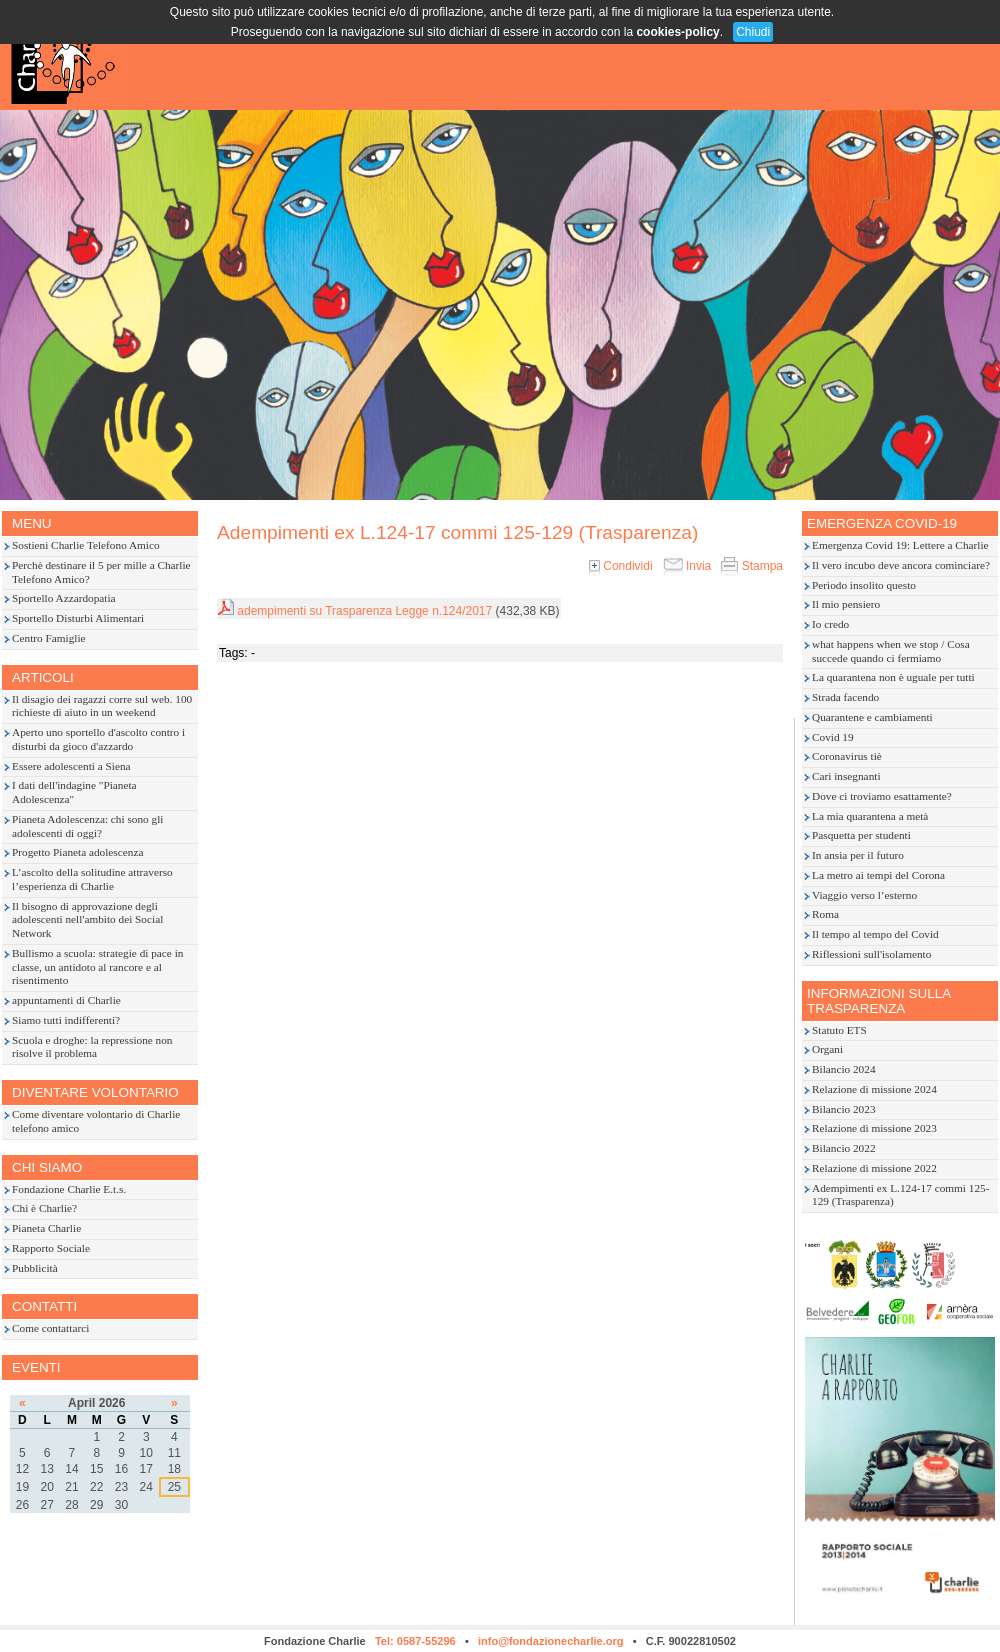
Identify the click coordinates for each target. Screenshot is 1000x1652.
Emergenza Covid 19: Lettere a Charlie (900, 545)
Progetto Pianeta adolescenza (77, 852)
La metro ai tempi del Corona (878, 875)
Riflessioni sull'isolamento (871, 954)
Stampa (752, 566)
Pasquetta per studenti (861, 835)
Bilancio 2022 (844, 1148)
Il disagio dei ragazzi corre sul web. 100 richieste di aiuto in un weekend (102, 706)
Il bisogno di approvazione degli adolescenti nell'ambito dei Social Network (87, 920)
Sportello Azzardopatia (64, 598)
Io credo (830, 624)
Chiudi (753, 32)
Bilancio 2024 (844, 1069)
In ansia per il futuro (858, 855)
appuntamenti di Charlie (66, 1000)
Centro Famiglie (49, 638)
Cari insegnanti (846, 776)
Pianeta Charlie (46, 1228)
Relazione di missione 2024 (874, 1089)
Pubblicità (35, 1268)
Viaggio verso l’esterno (864, 895)
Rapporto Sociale (51, 1248)
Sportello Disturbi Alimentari (78, 618)
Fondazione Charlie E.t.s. (69, 1189)
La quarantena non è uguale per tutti (893, 677)
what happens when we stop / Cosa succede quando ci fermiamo (891, 651)
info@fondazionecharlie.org (551, 1641)
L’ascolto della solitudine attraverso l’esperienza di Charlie (92, 879)
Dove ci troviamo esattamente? (882, 796)
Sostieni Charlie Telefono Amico (86, 545)
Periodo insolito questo (864, 585)
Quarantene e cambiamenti (872, 717)
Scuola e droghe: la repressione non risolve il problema (92, 1047)
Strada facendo (845, 697)
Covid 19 (833, 737)
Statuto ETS (839, 1030)
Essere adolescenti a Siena (71, 766)
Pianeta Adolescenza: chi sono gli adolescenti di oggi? (87, 826)
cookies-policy (677, 32)
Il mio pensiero (846, 604)
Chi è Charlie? (44, 1208)
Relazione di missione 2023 (874, 1128)
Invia (687, 566)
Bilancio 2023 (844, 1109)
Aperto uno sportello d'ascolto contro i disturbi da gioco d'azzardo (98, 739)
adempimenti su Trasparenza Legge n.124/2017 (364, 611)
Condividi (621, 566)
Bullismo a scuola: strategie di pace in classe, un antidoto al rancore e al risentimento (97, 967)
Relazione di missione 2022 (874, 1168)
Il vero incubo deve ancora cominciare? (901, 565)
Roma (825, 914)
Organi (827, 1049)
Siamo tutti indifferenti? (66, 1020)
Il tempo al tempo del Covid (875, 934)
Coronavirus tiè (847, 756)
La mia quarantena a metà (870, 816)
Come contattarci (50, 1328)
